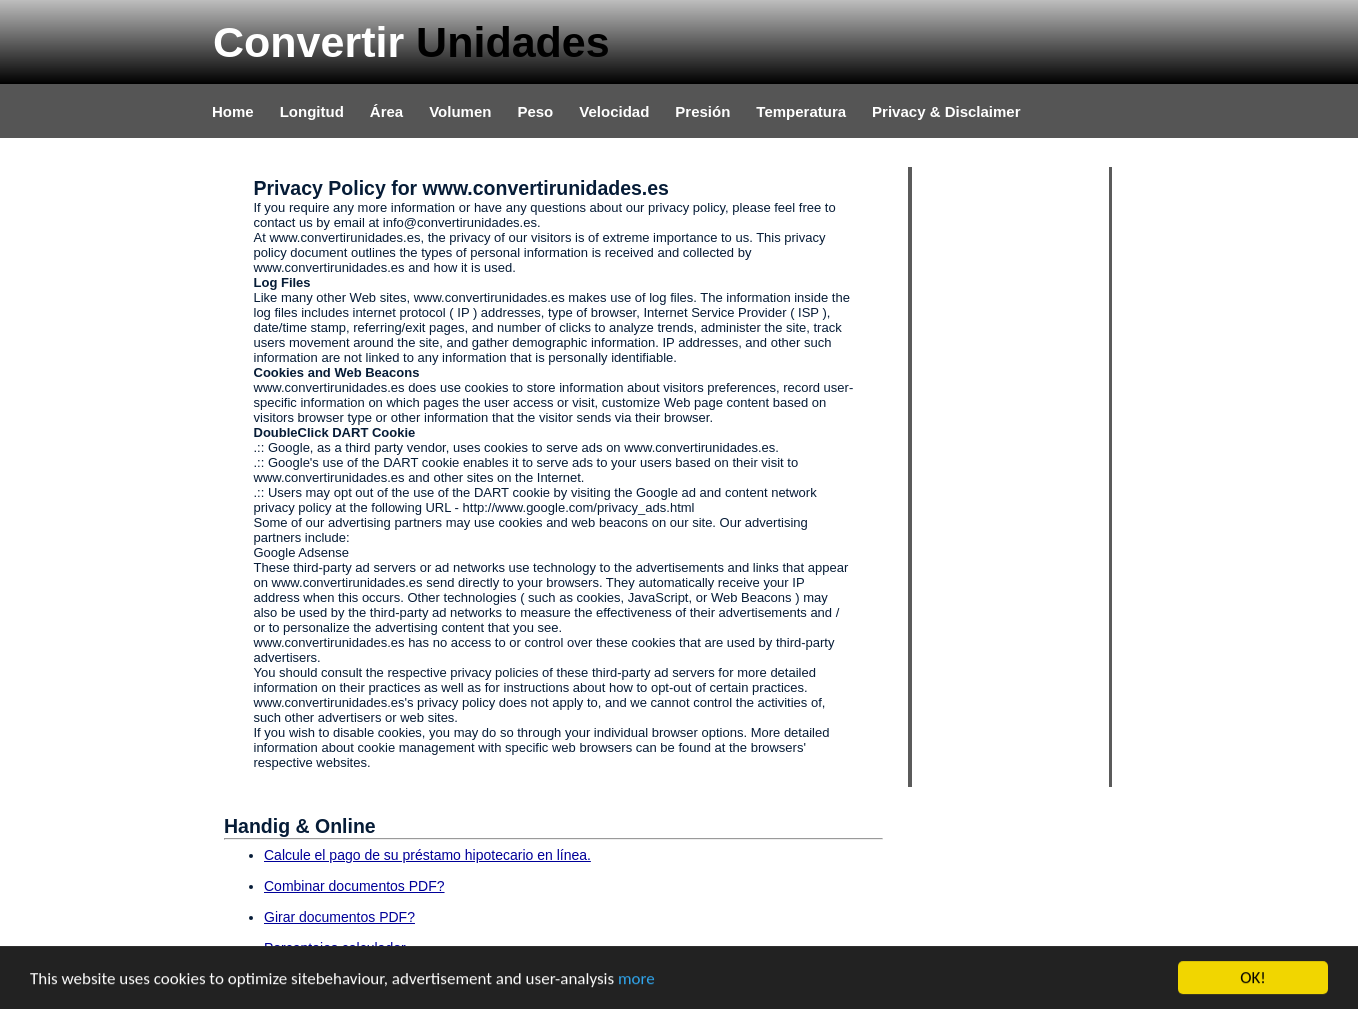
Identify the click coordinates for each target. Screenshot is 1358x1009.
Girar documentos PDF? (339, 917)
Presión (702, 111)
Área (386, 111)
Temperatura (801, 111)
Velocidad (614, 111)
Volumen (460, 111)
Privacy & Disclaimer (946, 111)
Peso (535, 111)
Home (233, 111)
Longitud (312, 111)
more (636, 978)
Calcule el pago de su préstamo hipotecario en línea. (427, 855)
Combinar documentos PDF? (354, 886)
